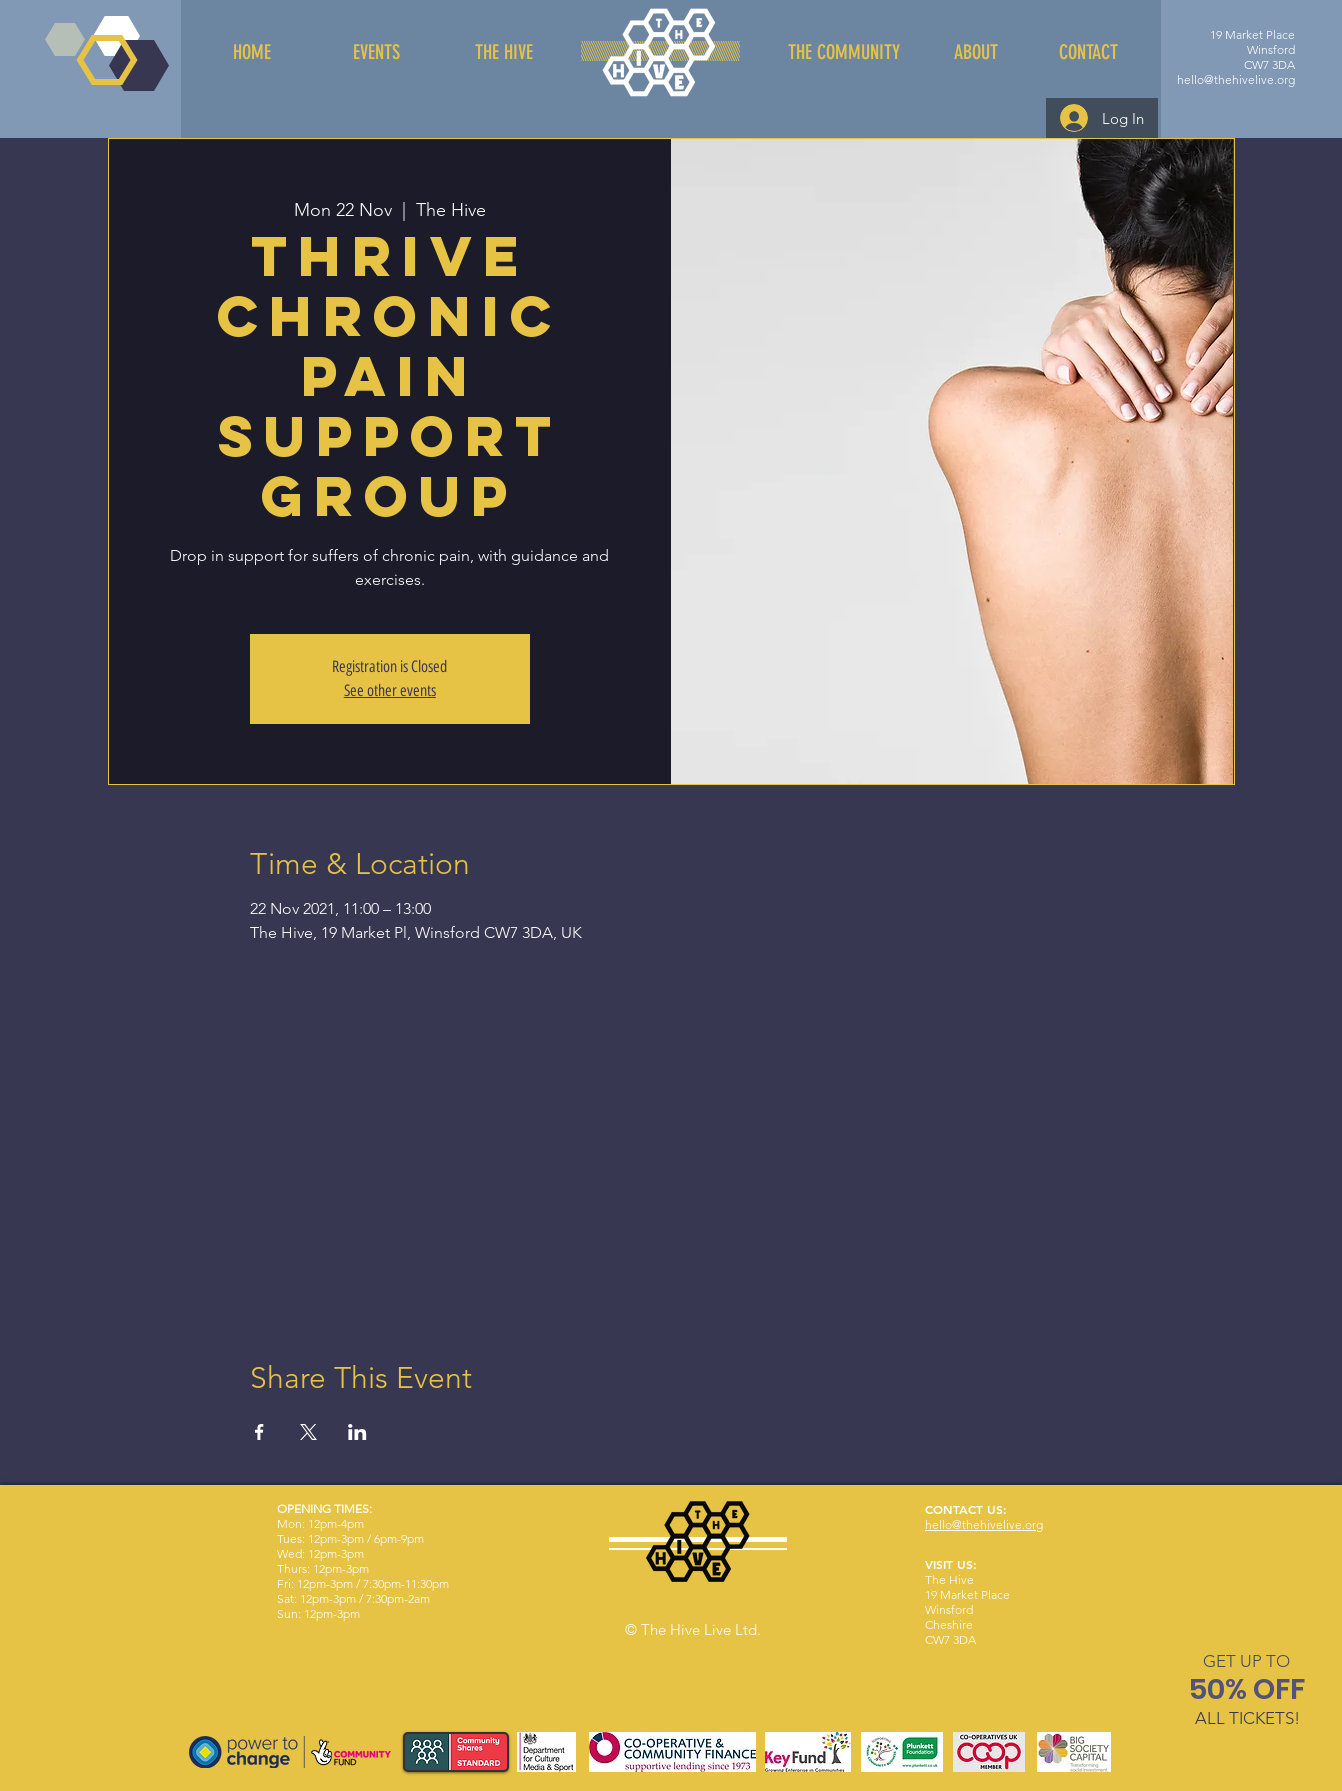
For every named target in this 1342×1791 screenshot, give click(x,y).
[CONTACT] (1088, 52)
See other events (390, 690)
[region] (1247, 1693)
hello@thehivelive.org (1236, 79)
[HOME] (252, 52)
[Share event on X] (308, 1432)
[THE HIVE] (504, 52)
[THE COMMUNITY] (843, 52)
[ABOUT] (976, 52)
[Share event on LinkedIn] (357, 1432)
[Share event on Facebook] (259, 1432)
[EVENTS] (376, 52)
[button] (1246, 1661)
